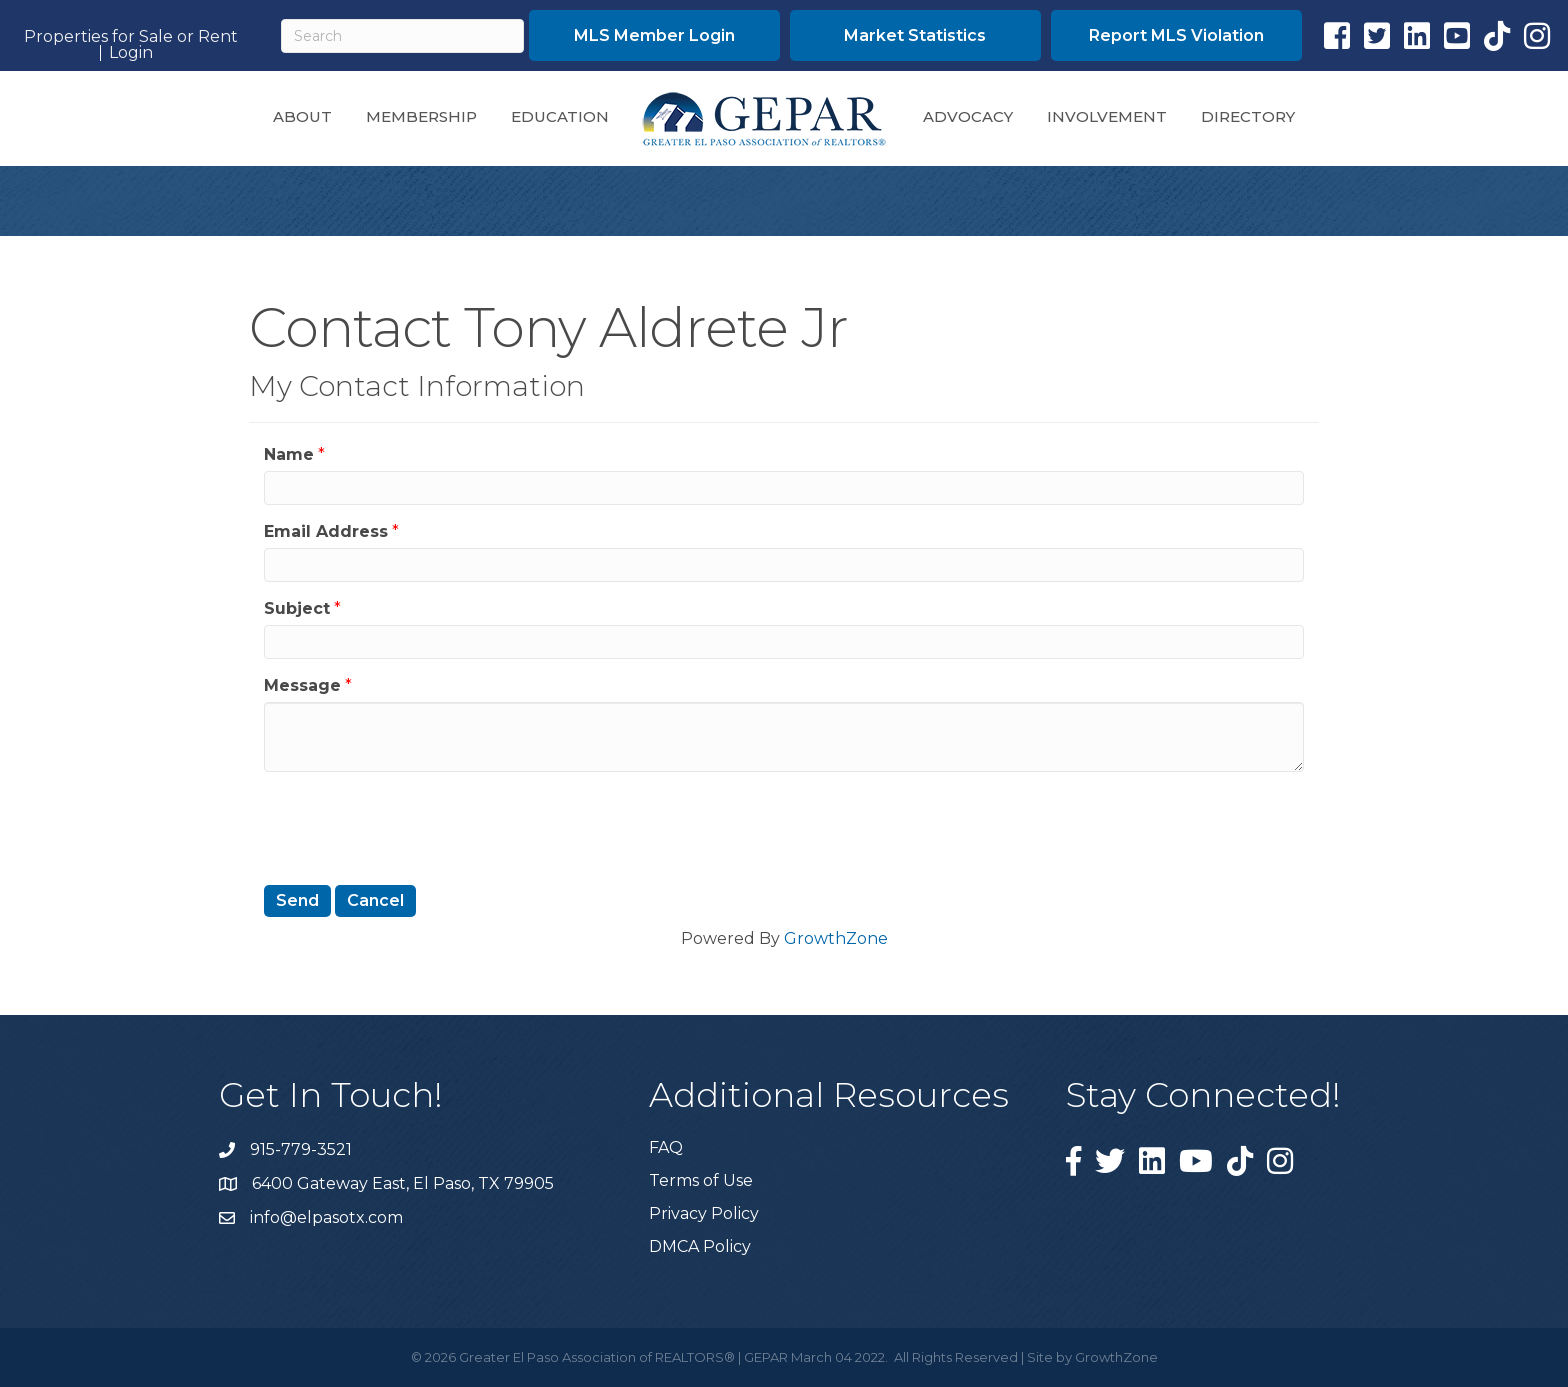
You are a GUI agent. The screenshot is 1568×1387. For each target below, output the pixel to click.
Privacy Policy (704, 1213)
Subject (297, 608)
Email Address (326, 531)
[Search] (402, 36)
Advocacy (968, 116)
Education (560, 116)
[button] (654, 35)
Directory (1248, 116)
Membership (421, 116)
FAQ (666, 1147)
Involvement (1107, 116)
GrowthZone (836, 938)
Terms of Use (701, 1180)
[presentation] (416, 826)
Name (289, 454)
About (302, 116)
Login (131, 53)
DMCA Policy (700, 1246)
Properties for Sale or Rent (131, 37)
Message (302, 685)
